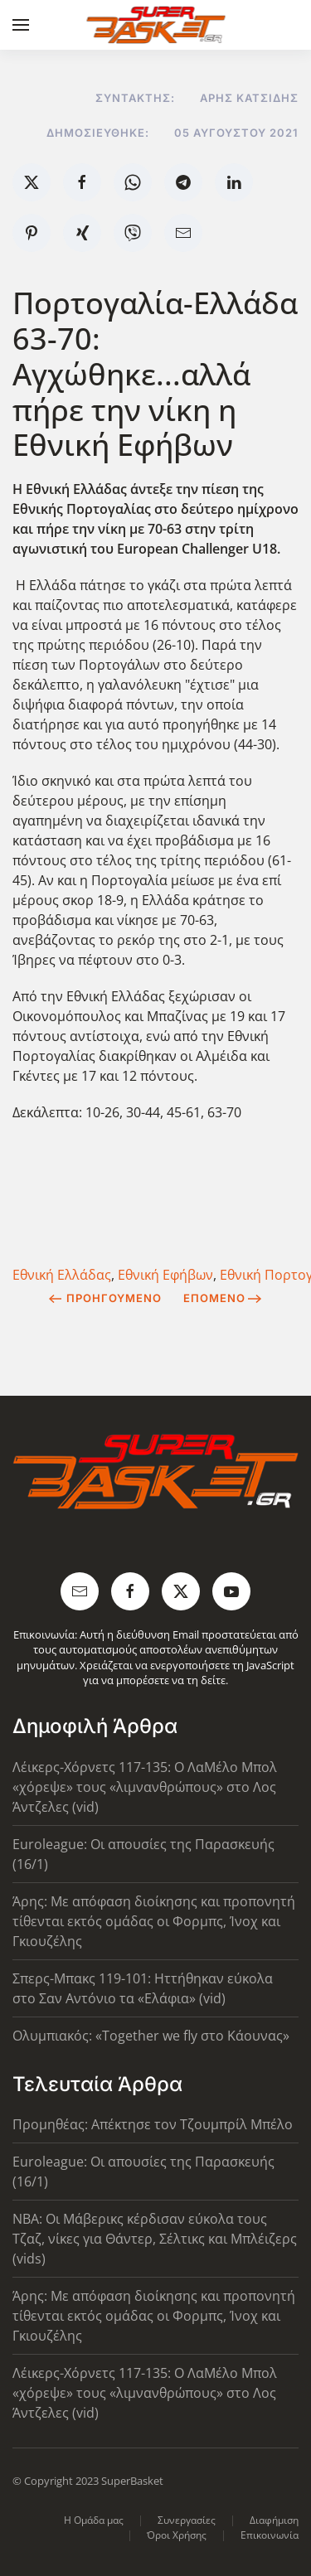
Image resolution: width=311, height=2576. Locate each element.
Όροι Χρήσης (177, 2535)
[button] (20, 25)
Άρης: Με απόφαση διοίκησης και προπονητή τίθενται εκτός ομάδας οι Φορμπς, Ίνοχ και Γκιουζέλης (153, 1921)
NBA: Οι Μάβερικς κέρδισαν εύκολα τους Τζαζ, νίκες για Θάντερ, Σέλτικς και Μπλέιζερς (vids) (154, 2239)
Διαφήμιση (274, 2520)
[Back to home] (155, 25)
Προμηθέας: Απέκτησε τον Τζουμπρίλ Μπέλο (152, 2124)
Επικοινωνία (270, 2535)
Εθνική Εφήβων (165, 1275)
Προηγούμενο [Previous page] (105, 1298)
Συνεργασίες (187, 2520)
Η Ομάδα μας (94, 2520)
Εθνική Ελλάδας (61, 1275)
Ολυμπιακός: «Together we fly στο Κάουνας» (150, 2035)
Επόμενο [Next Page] (222, 1298)
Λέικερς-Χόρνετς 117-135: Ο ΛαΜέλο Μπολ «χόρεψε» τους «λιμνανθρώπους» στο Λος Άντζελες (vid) (144, 1787)
